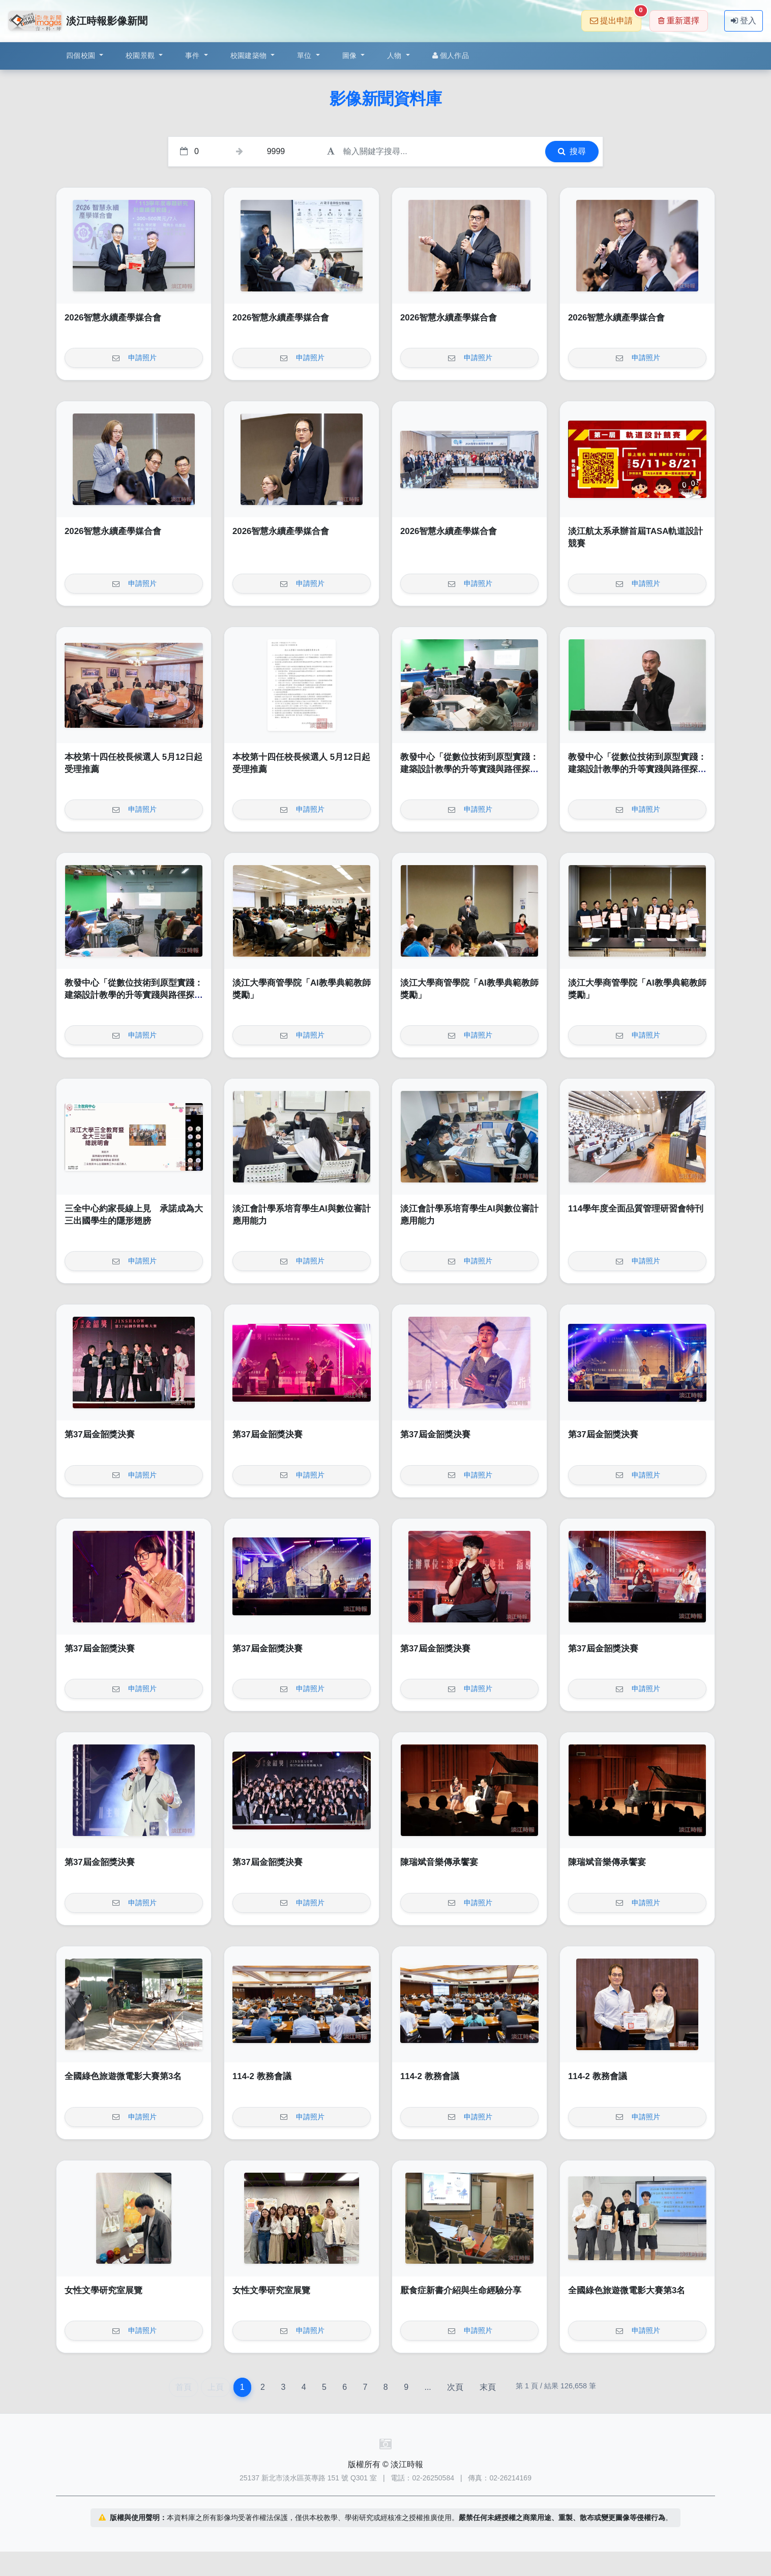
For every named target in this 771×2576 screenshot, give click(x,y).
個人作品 (450, 55)
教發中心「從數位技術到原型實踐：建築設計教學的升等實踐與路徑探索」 (469, 769)
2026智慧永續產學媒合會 (113, 317)
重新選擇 (678, 20)
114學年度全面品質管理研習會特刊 (635, 1208)
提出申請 (615, 17)
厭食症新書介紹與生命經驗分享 (460, 2290)
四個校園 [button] (81, 55)
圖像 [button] (350, 55)
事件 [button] (193, 55)
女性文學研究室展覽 (103, 2290)
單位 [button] (305, 55)
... (427, 2387)
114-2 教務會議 (261, 2076)
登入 (743, 20)
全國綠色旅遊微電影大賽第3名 (123, 2076)
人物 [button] (395, 55)
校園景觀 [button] (141, 55)
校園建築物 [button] (249, 55)
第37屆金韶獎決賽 (100, 1434)
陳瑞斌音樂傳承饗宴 (439, 1862)
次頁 (455, 2387)
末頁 (488, 2387)
